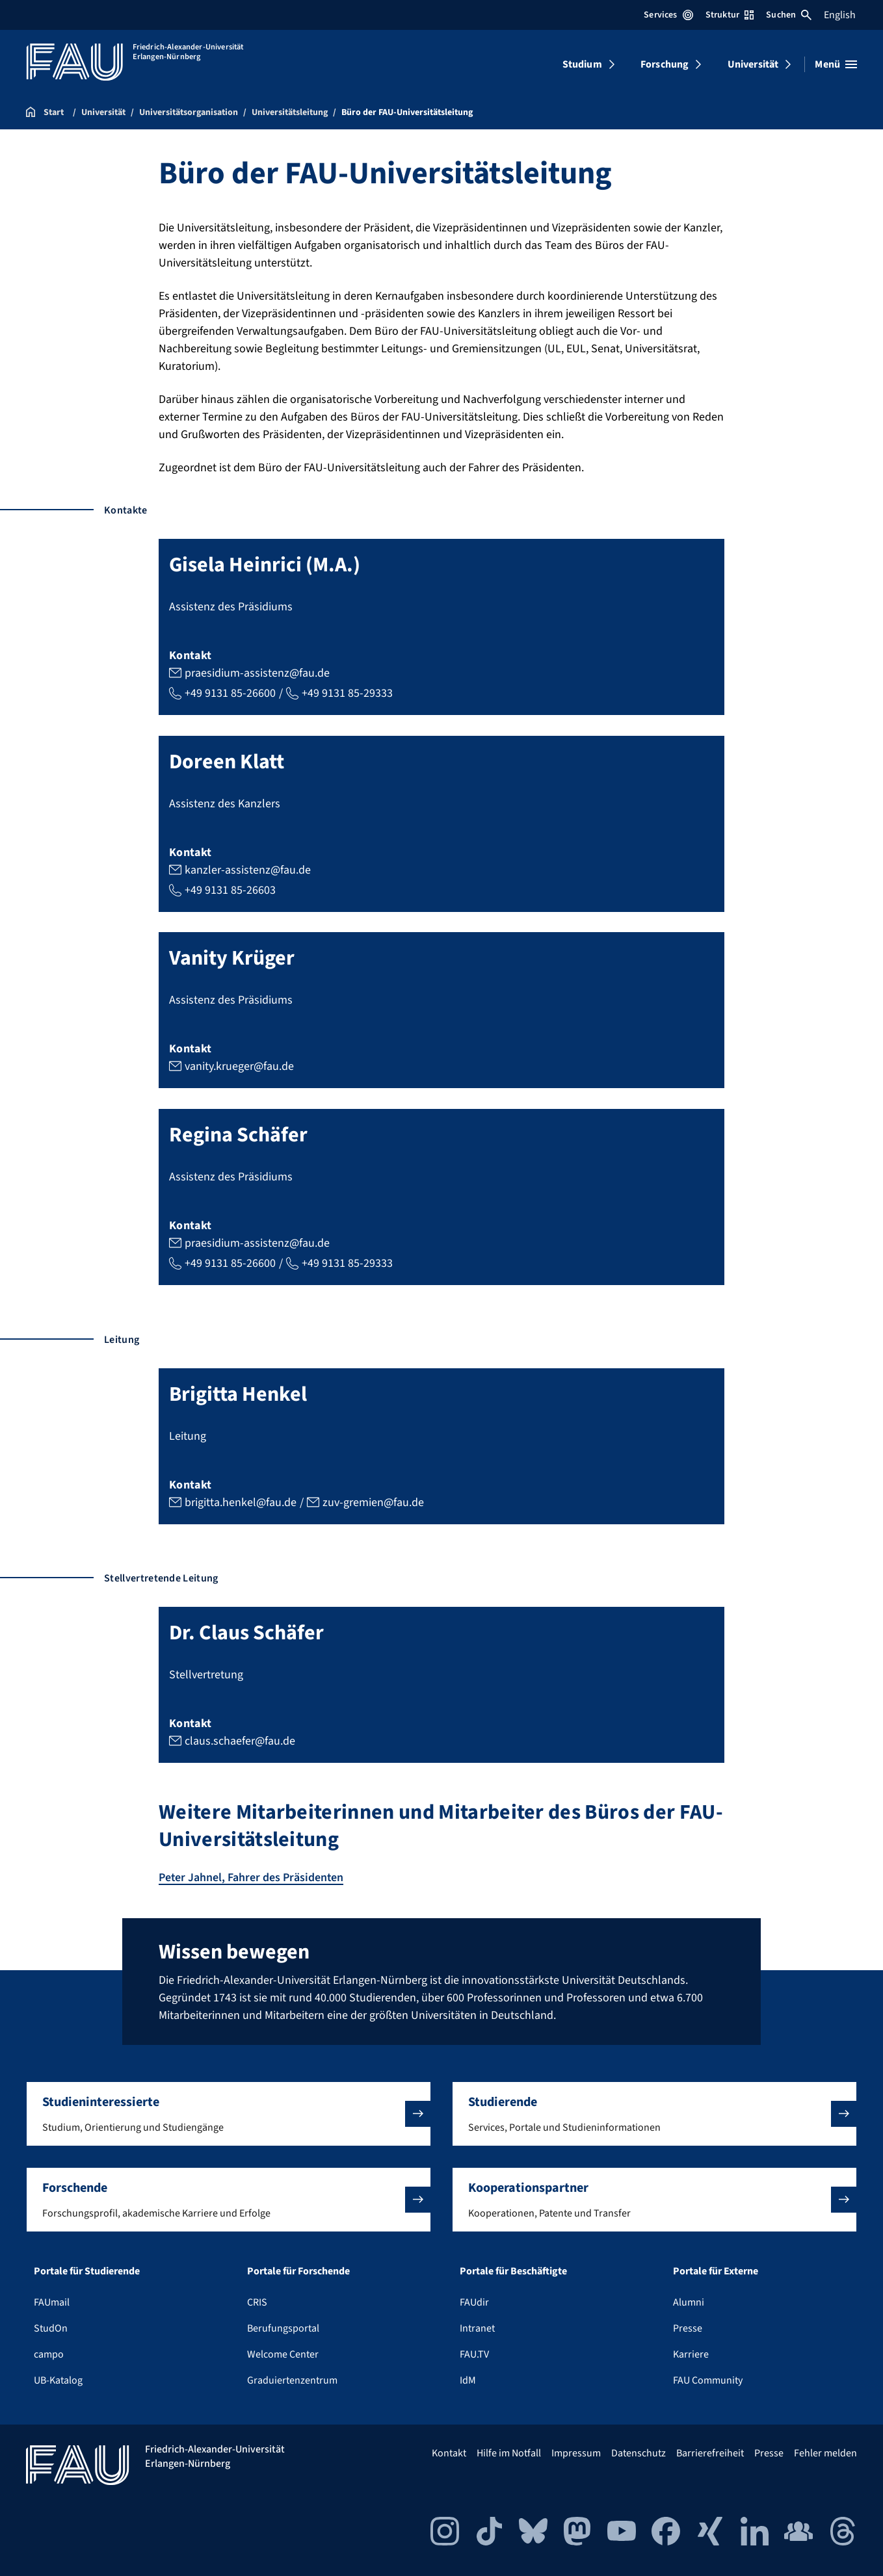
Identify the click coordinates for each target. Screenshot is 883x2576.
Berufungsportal (283, 2328)
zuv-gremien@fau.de (373, 1502)
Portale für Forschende (298, 2270)
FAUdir (474, 2302)
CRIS (257, 2302)
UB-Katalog (58, 2380)
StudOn (51, 2328)
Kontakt (449, 2452)
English (840, 15)
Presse (687, 2328)
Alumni (688, 2302)
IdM (468, 2380)
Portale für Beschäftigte (513, 2270)
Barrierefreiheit (710, 2452)
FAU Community (708, 2380)
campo (49, 2354)
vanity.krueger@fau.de (239, 1066)
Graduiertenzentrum (292, 2380)
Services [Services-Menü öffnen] (668, 14)
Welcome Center (283, 2354)
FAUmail (52, 2302)
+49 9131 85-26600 (230, 692)
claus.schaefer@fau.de (240, 1741)
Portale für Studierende (87, 2270)
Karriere (691, 2354)
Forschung (664, 64)
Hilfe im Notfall (509, 2452)
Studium (582, 64)
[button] (228, 2113)
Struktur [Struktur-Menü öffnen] (729, 14)
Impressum (576, 2452)
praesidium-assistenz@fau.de (257, 672)
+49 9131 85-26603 (230, 889)
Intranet (477, 2328)
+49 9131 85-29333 (347, 692)
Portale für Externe (715, 2270)
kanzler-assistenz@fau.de (248, 869)
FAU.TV (474, 2354)
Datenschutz (638, 2452)
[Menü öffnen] (836, 64)
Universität (753, 64)
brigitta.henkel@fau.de (241, 1502)
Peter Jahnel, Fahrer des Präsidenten (252, 1877)
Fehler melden (825, 2452)
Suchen (788, 14)
